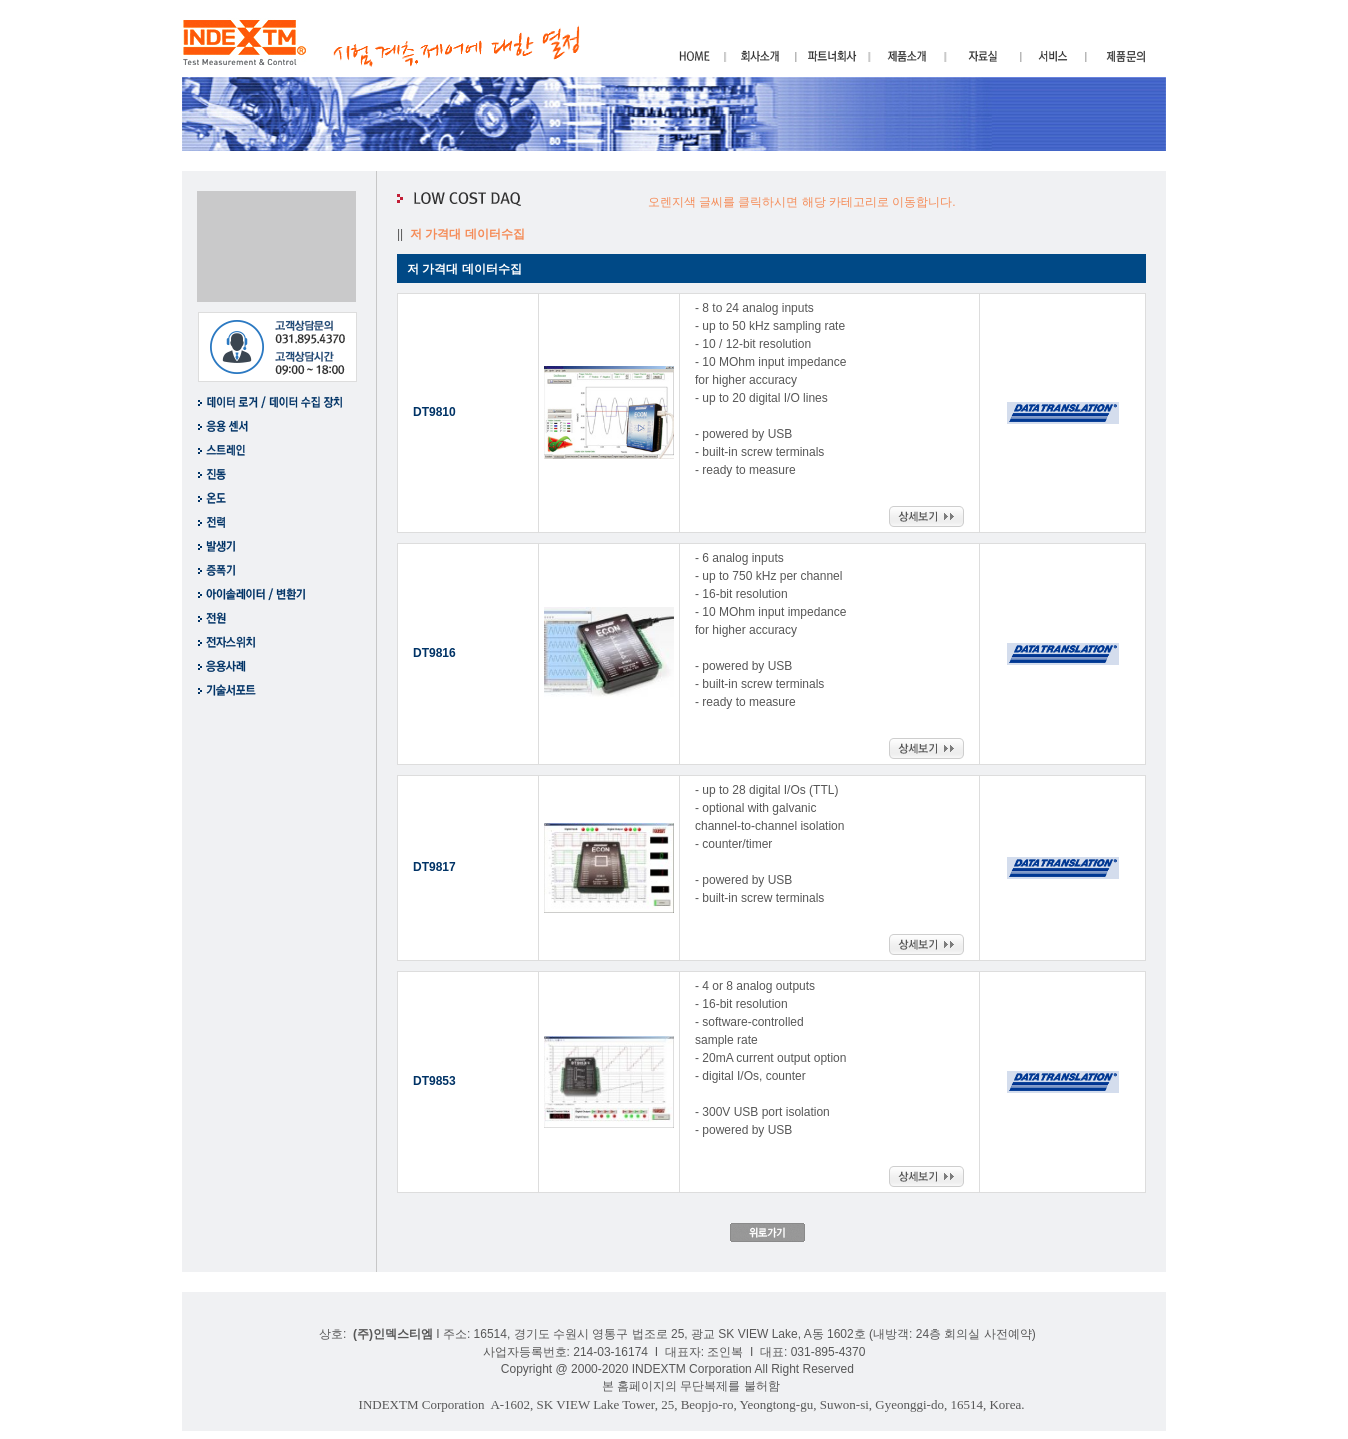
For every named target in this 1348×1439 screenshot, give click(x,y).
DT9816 (434, 653)
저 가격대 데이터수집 (469, 234)
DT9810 (434, 412)
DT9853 (434, 1081)
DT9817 (434, 867)
